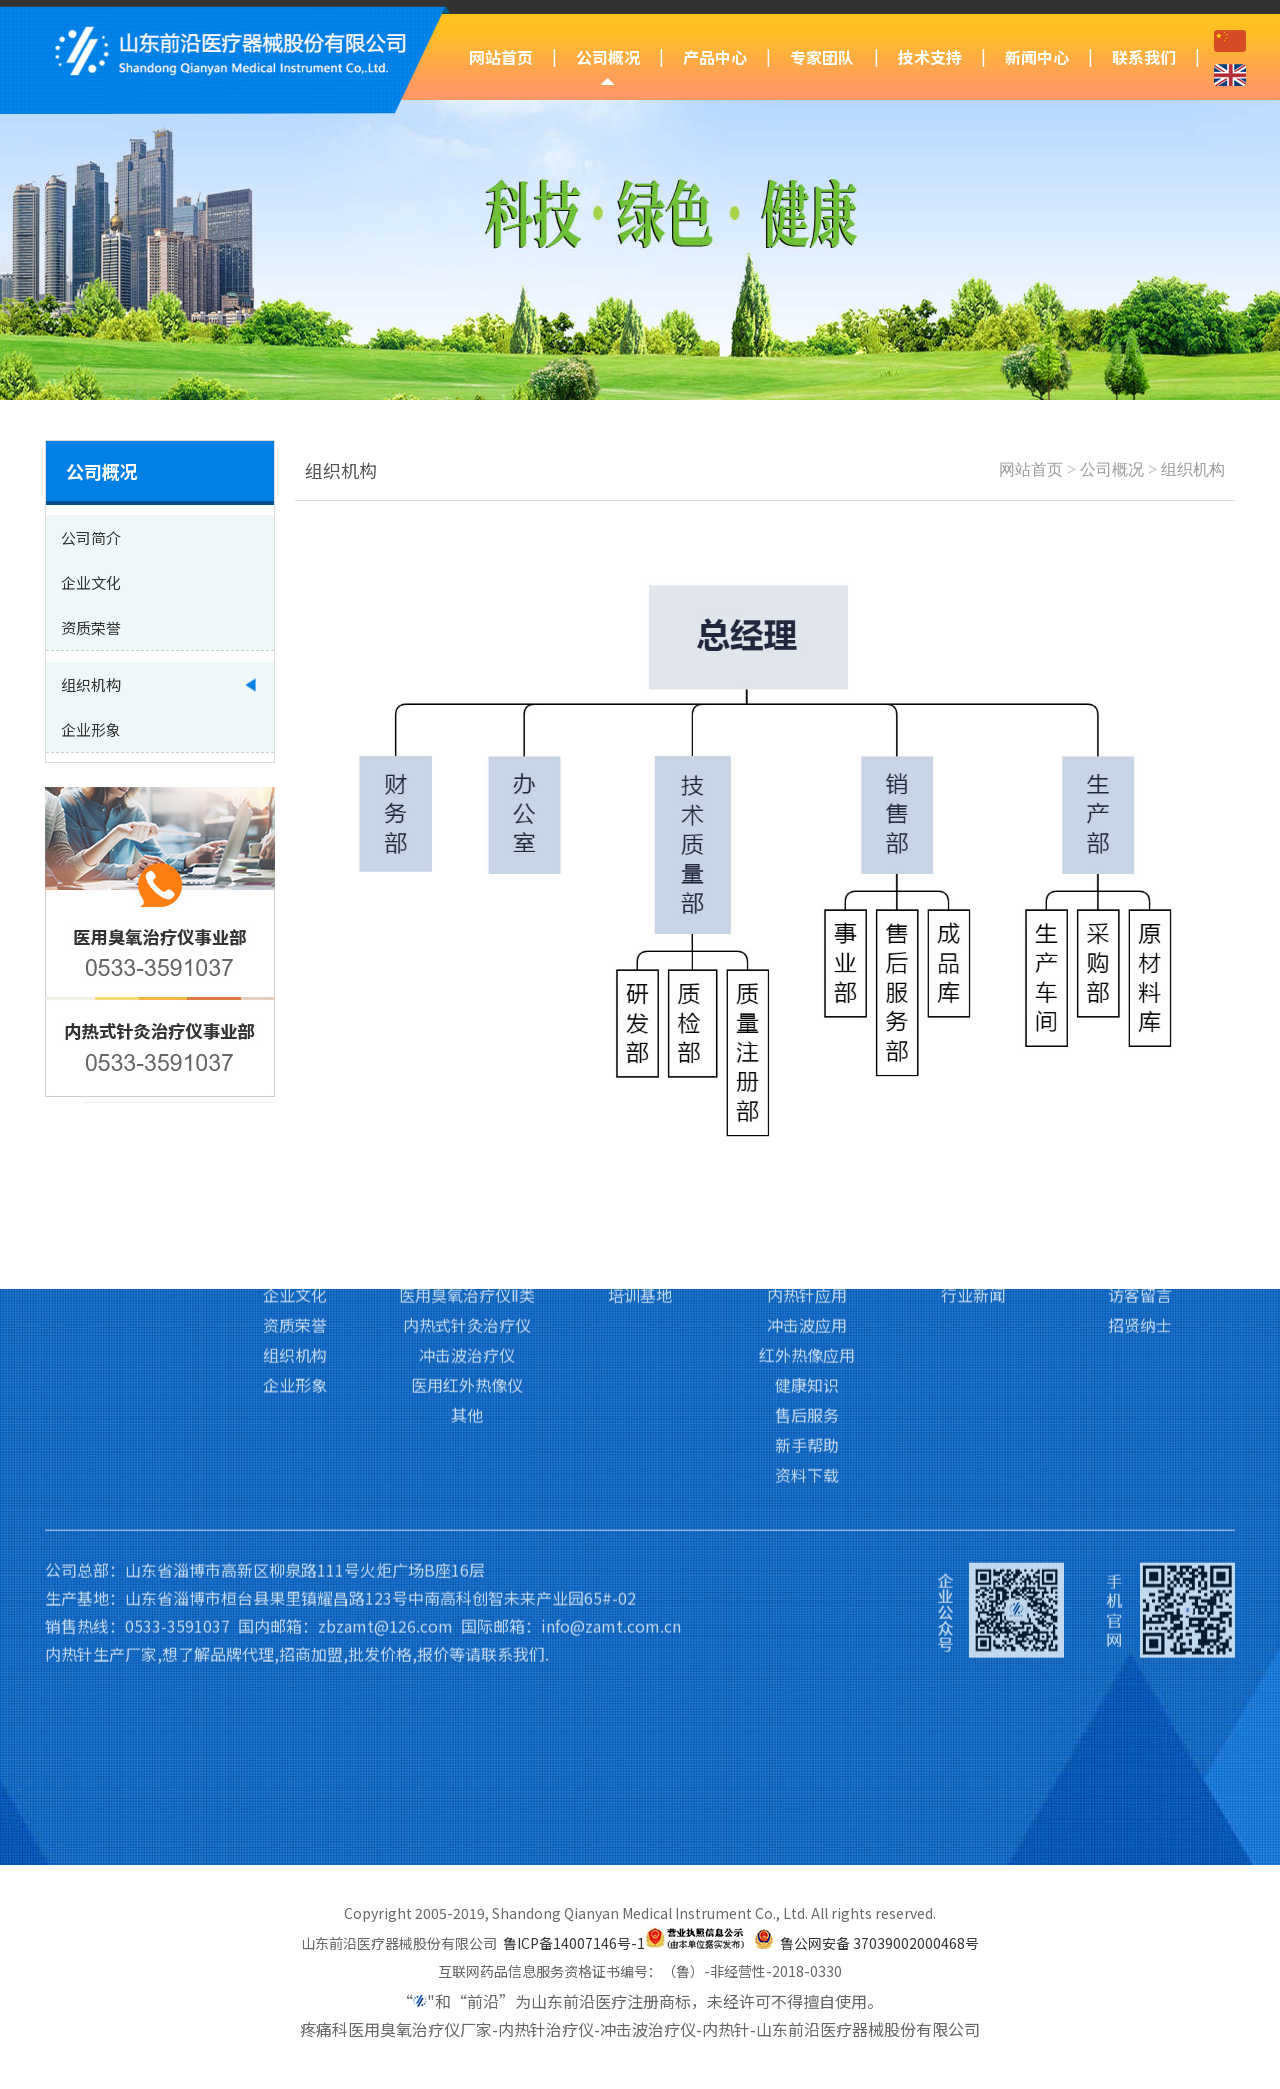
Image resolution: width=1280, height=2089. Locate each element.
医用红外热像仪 (467, 1252)
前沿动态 (973, 1132)
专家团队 (822, 57)
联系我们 (1144, 57)
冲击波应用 (807, 1192)
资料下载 (807, 1342)
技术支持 (930, 57)
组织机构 (1193, 469)
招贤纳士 (1140, 1192)
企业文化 (295, 1162)
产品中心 (715, 57)
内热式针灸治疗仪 (467, 1192)
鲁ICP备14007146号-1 (574, 1943)
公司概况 (608, 57)
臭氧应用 (807, 1132)
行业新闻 (973, 1162)
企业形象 (295, 1252)
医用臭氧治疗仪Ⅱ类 (467, 1162)
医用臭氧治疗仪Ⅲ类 (467, 1132)
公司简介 (295, 1132)
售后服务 (807, 1282)
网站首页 (501, 57)
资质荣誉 (295, 1192)
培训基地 (640, 1162)
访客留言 (1140, 1162)
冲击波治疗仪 (467, 1222)
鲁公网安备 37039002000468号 (879, 1943)
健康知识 (807, 1252)
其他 (467, 1282)
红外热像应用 (807, 1222)
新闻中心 (1037, 57)
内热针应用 (807, 1162)
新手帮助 (807, 1312)
